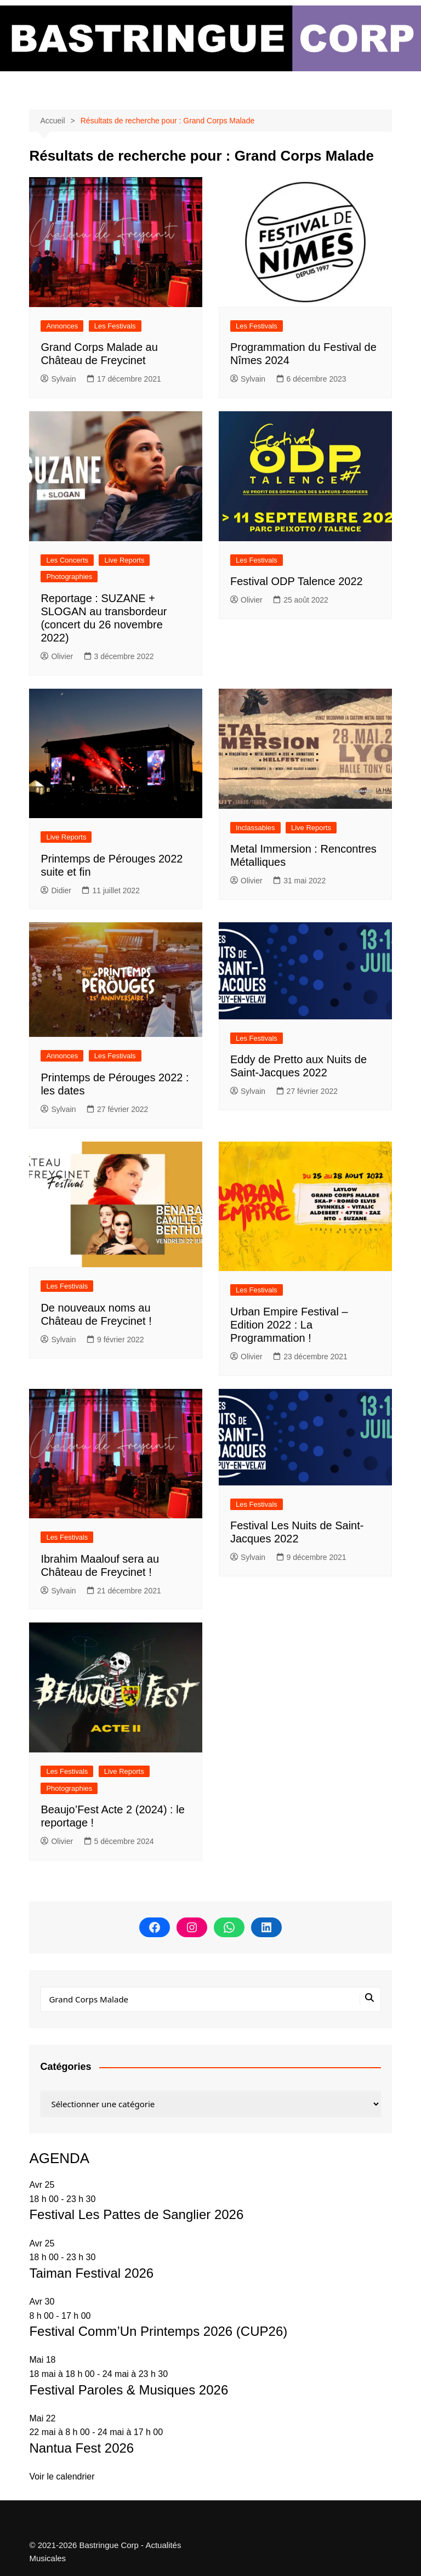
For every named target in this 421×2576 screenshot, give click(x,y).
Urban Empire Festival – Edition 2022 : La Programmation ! (289, 1325)
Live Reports (124, 560)
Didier (56, 890)
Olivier (57, 656)
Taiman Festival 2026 (91, 2273)
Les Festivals (115, 326)
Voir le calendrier (61, 2476)
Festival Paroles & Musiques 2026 (128, 2389)
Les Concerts (67, 560)
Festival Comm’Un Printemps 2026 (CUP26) (158, 2331)
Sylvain (58, 379)
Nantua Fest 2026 (81, 2448)
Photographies (69, 576)
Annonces (62, 326)
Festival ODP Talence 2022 (296, 581)
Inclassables (255, 828)
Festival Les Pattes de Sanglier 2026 (136, 2214)
